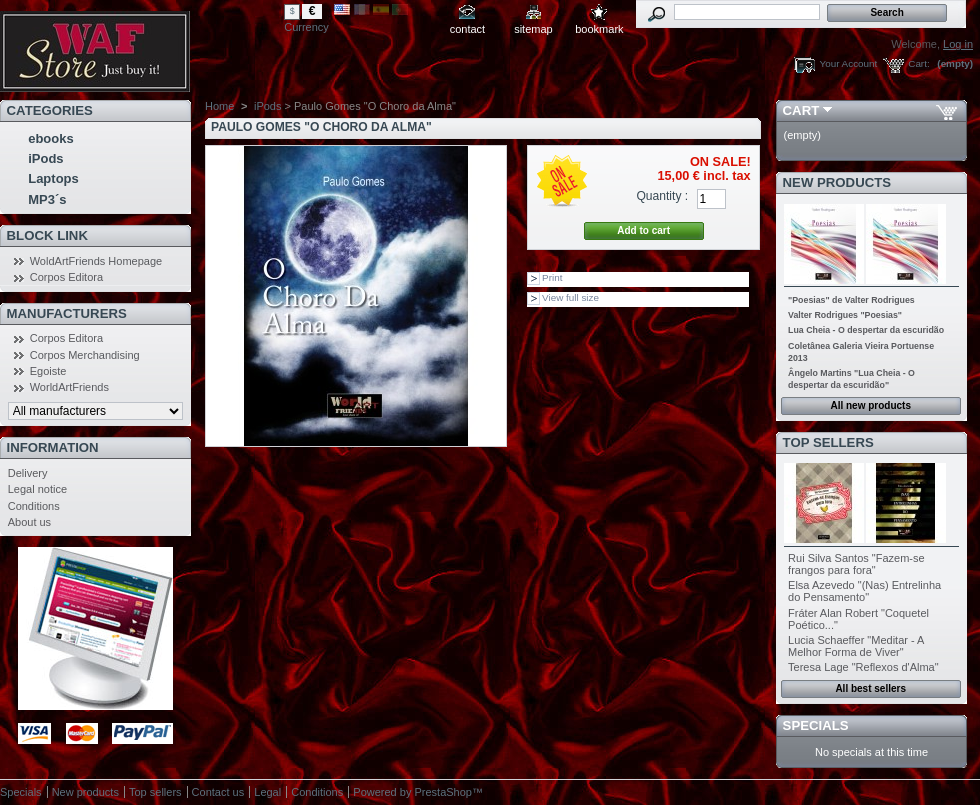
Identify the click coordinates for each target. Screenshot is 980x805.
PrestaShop (442, 792)
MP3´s (47, 199)
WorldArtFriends (69, 387)
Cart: (918, 63)
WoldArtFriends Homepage (96, 261)
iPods (45, 158)
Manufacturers (67, 313)
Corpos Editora (66, 277)
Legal (267, 792)
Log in (958, 44)
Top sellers (828, 442)
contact (467, 29)
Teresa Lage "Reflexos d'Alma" (863, 667)
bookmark (599, 29)
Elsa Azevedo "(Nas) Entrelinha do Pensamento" (864, 591)
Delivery (28, 473)
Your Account (848, 63)
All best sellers (870, 688)
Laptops (53, 178)
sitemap (533, 29)
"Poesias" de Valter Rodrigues (851, 300)
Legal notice (37, 489)
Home (219, 106)
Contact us (218, 792)
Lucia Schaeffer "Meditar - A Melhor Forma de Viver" (856, 646)
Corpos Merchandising (85, 355)
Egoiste (48, 371)
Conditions (34, 506)
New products (837, 182)
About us (29, 522)
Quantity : (662, 196)
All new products (870, 405)
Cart (801, 110)
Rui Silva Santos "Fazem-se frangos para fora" (856, 564)
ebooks (51, 138)
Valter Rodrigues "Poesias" (845, 315)
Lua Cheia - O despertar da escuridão (866, 330)
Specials (816, 725)
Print (552, 277)
